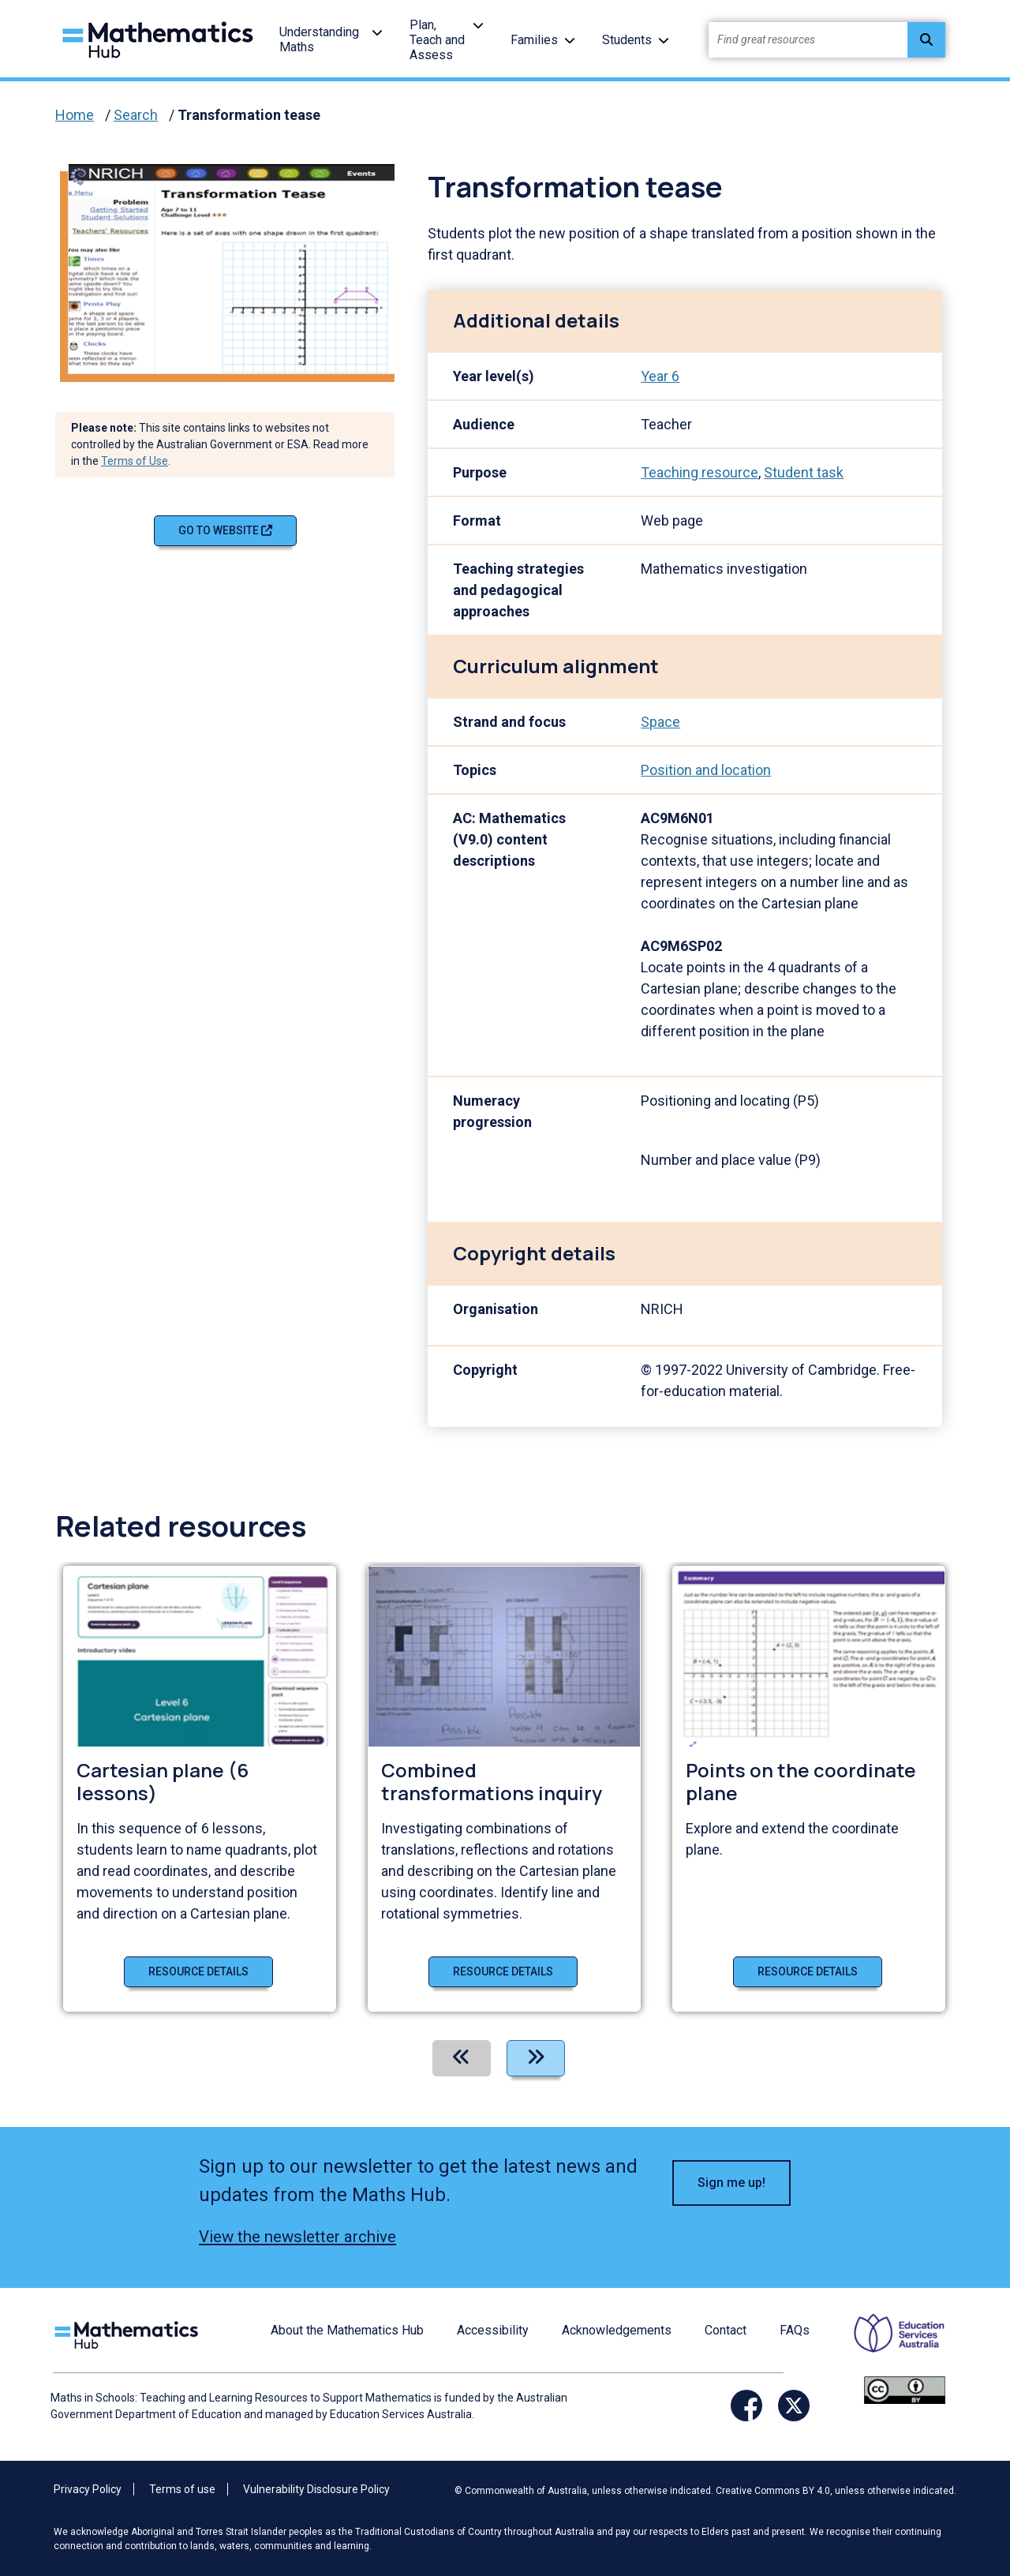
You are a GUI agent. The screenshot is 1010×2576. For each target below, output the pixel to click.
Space (660, 721)
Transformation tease (249, 115)
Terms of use (182, 2489)
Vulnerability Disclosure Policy (316, 2489)
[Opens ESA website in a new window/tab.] (889, 2343)
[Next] (536, 2058)
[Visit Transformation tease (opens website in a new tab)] (237, 267)
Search (136, 115)
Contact (725, 2330)
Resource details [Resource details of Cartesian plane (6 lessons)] (198, 1971)
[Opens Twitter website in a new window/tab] (794, 2405)
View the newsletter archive (297, 2236)
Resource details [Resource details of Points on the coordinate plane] (808, 1971)
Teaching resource (699, 472)
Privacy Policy (88, 2489)
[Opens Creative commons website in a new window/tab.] (904, 2389)
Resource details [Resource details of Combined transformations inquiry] (503, 1971)
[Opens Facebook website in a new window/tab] (746, 2405)
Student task (804, 472)
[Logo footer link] (129, 2333)
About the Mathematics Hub (347, 2330)
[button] (377, 31)
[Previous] (461, 2058)
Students (627, 39)
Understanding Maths (319, 39)
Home (74, 115)
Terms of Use (134, 461)
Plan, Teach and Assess (437, 39)
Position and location (706, 770)
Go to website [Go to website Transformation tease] (225, 530)
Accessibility (493, 2330)
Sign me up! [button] (731, 2182)
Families (534, 39)
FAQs (795, 2330)
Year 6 (660, 376)
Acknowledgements (616, 2330)
